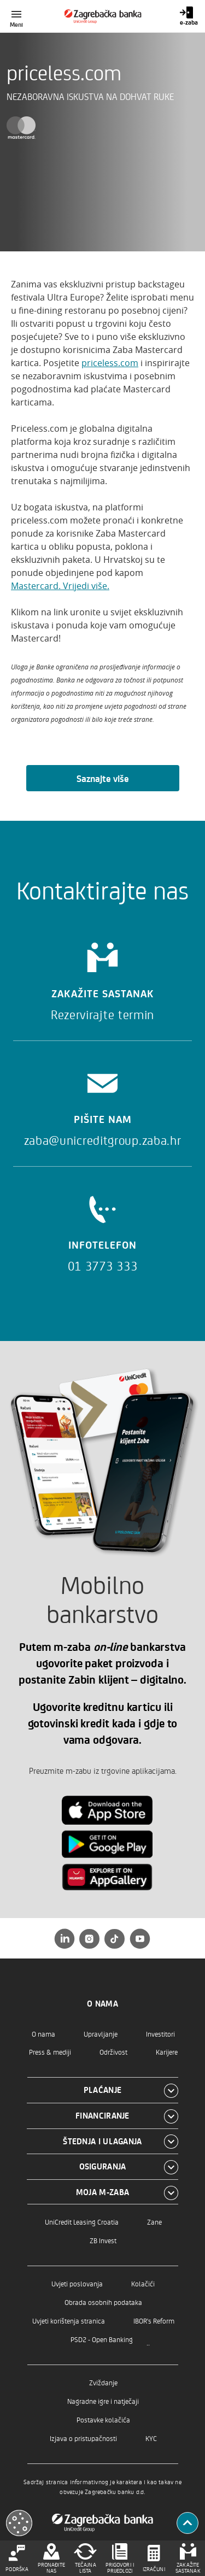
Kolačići (143, 2283)
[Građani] (102, 16)
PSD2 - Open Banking (102, 2339)
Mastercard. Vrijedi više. (60, 586)
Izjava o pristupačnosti (83, 2438)
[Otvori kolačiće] (19, 2523)
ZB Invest (103, 2240)
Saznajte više (103, 778)
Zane (154, 2221)
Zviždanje (103, 2382)
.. (148, 2342)
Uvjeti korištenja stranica (68, 2320)
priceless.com (109, 363)
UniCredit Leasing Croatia (82, 2221)
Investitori (160, 2033)
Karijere (167, 2051)
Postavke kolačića (103, 2419)
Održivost (113, 2051)
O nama (43, 2033)
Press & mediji (50, 2051)
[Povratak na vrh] (187, 2523)
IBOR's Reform (153, 2320)
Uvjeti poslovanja (77, 2283)
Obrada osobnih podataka (103, 2302)
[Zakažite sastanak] (102, 978)
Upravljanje (101, 2033)
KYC (151, 2438)
